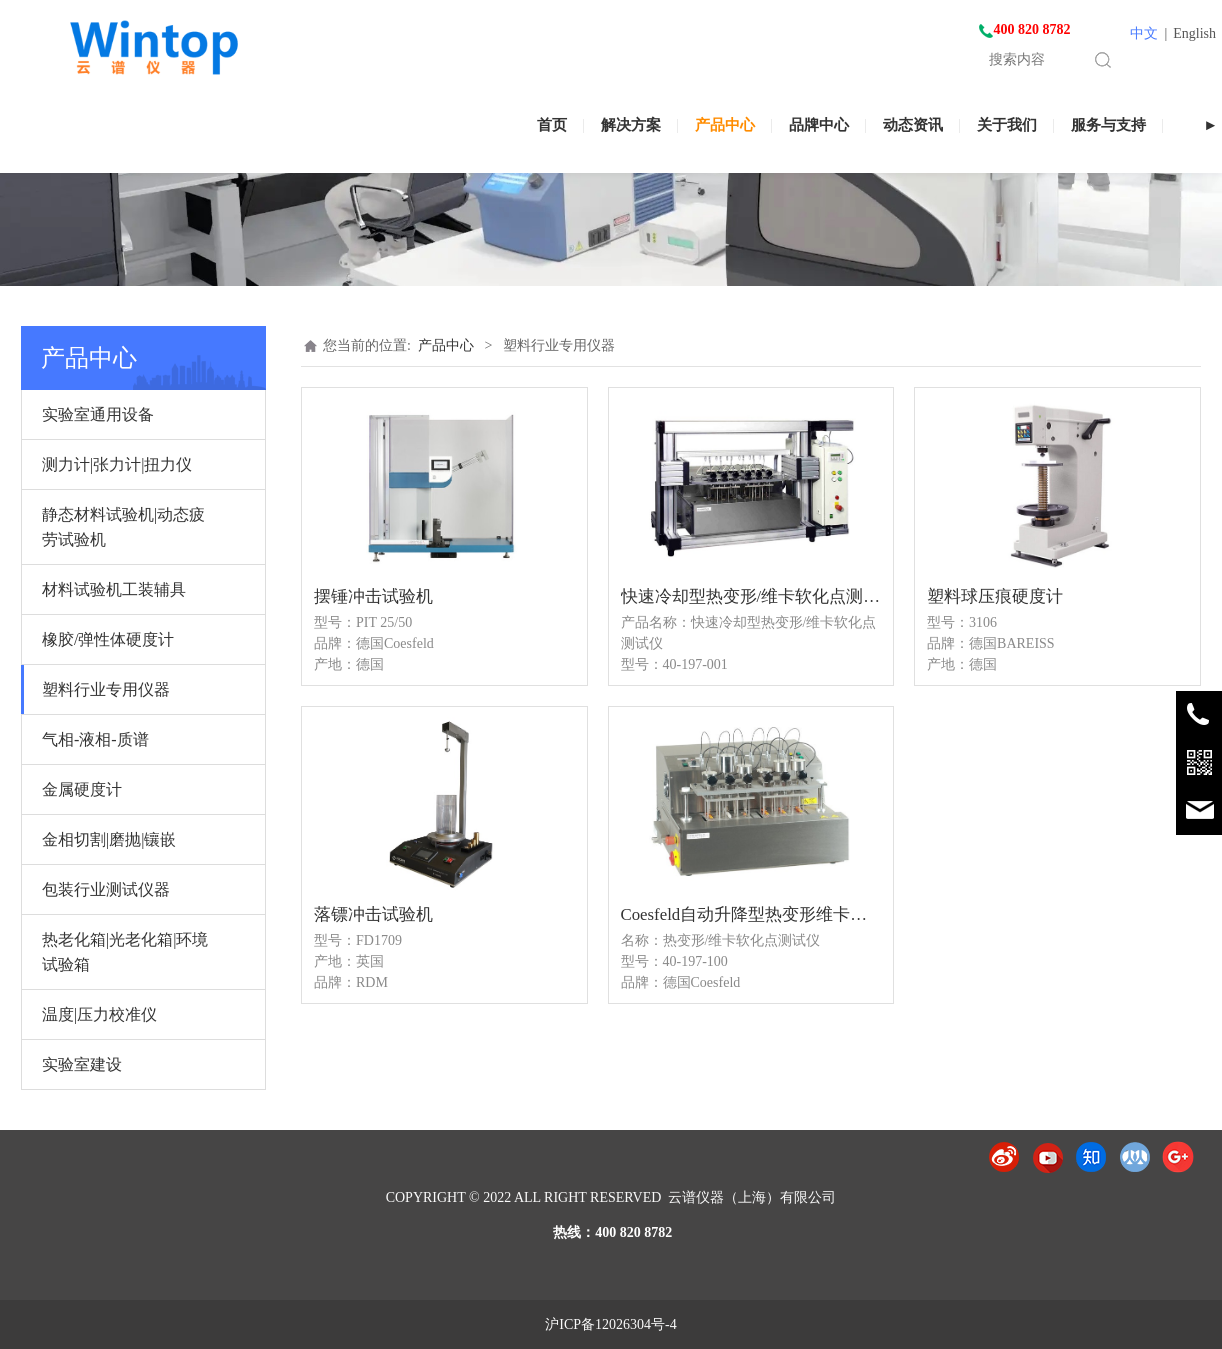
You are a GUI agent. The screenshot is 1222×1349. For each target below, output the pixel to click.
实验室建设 (82, 1064)
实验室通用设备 (98, 414)
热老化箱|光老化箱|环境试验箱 (125, 952)
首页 (552, 125)
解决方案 (631, 125)
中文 (1144, 33)
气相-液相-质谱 (95, 739)
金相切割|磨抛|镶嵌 (109, 839)
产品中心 (725, 125)
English (1194, 33)
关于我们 (1007, 125)
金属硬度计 (82, 789)
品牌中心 (819, 125)
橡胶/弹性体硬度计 (108, 639)
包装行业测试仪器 (106, 889)
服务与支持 (1108, 125)
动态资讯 (913, 125)
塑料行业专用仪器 (106, 689)
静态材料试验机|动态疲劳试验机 (123, 527)
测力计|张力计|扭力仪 (117, 464)
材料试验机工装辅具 (114, 589)
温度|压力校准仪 (99, 1014)
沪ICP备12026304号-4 (610, 1324)
